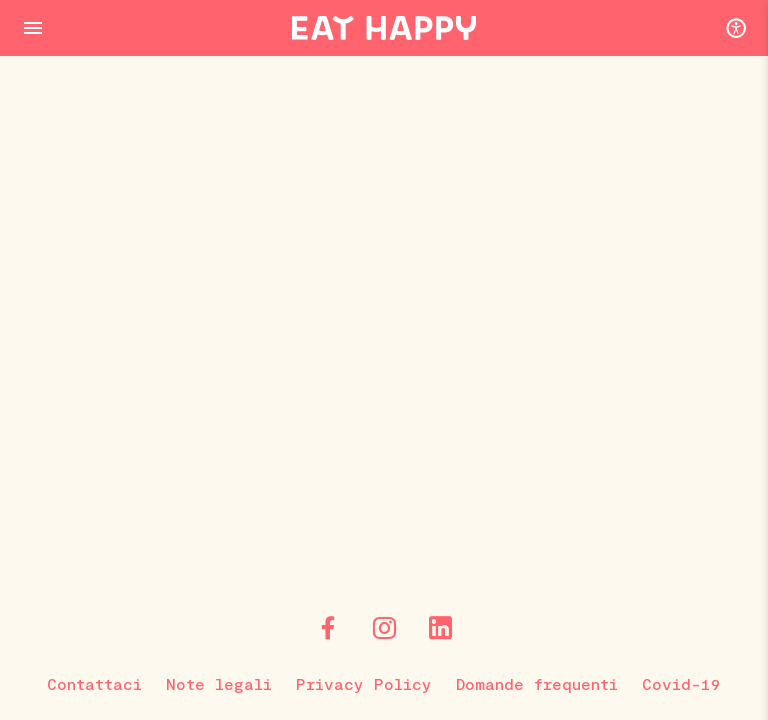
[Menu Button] (33, 28)
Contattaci (94, 683)
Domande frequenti (537, 683)
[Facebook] (328, 628)
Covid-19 (681, 683)
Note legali (219, 683)
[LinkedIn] (440, 628)
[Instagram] (384, 628)
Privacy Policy (364, 683)
